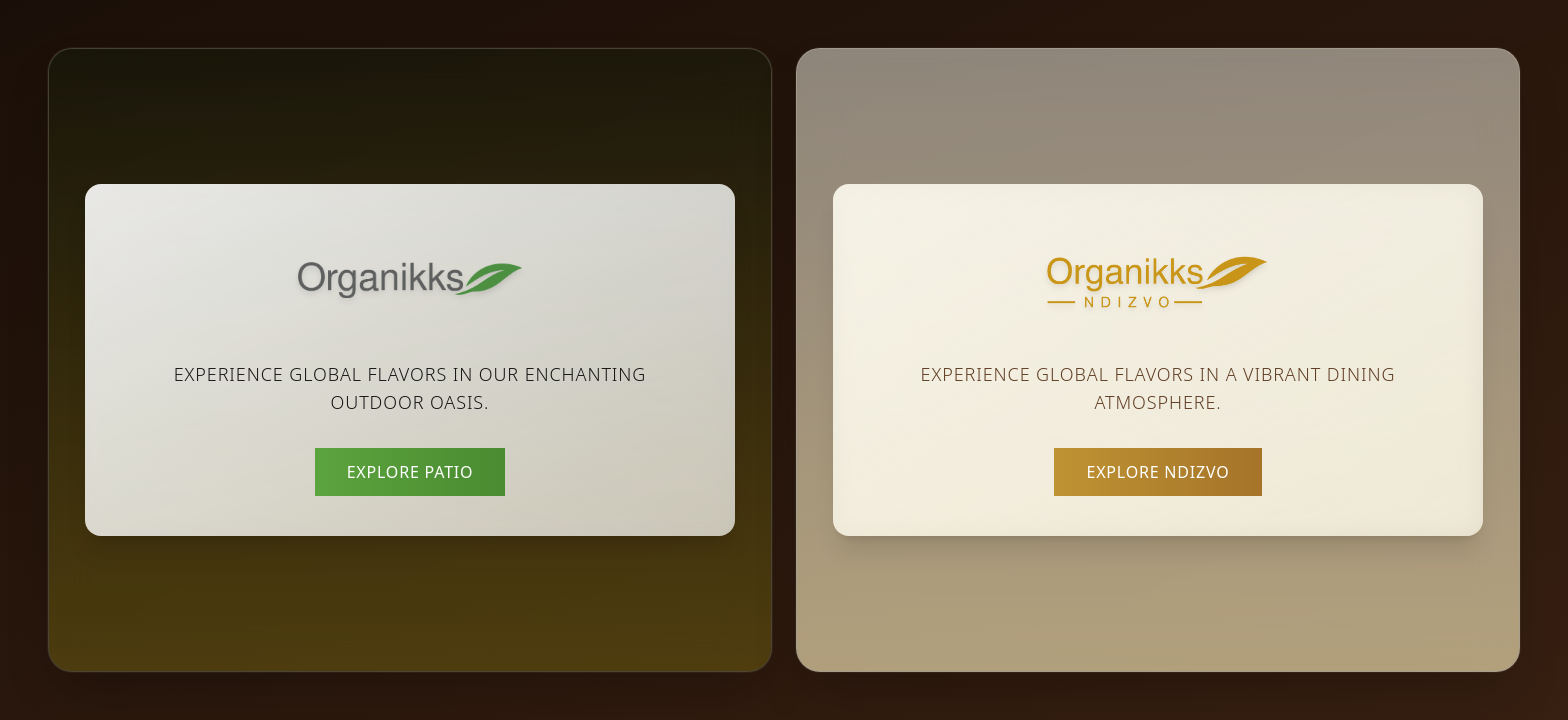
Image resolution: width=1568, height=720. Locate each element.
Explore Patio (410, 472)
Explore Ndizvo (1157, 472)
